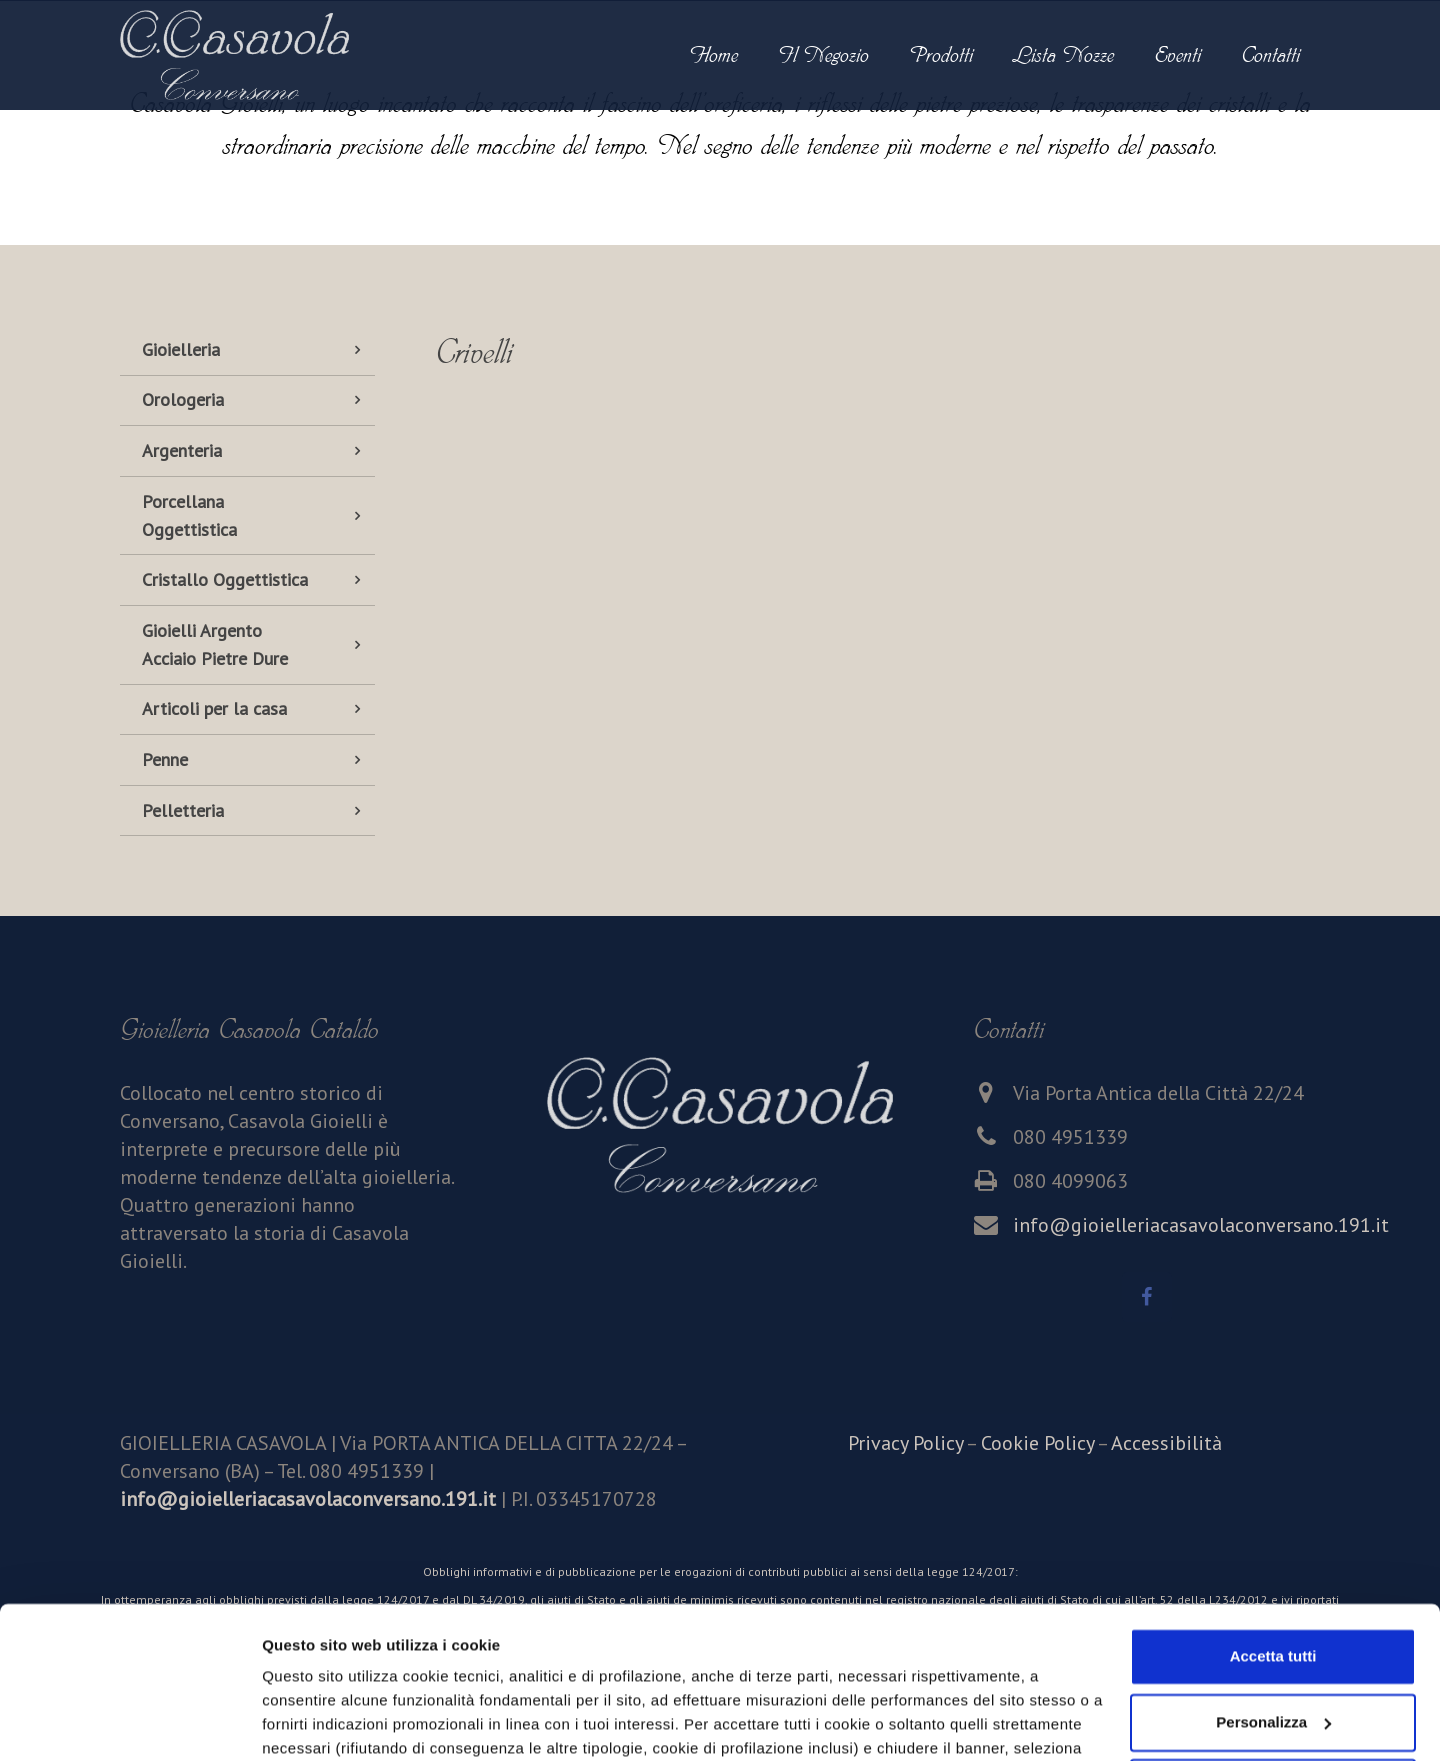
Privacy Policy (905, 1443)
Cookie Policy (1037, 1443)
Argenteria (182, 450)
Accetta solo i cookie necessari (1273, 1657)
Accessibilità (1166, 1443)
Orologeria (183, 399)
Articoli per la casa (214, 708)
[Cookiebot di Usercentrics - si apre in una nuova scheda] (129, 1722)
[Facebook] (1147, 1297)
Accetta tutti (1273, 1526)
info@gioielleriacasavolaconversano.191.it (1201, 1225)
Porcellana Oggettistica (189, 515)
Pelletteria (183, 810)
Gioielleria (181, 349)
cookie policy (746, 1666)
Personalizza (308, 1721)
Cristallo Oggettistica (225, 579)
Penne (165, 759)
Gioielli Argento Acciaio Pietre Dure (215, 644)
